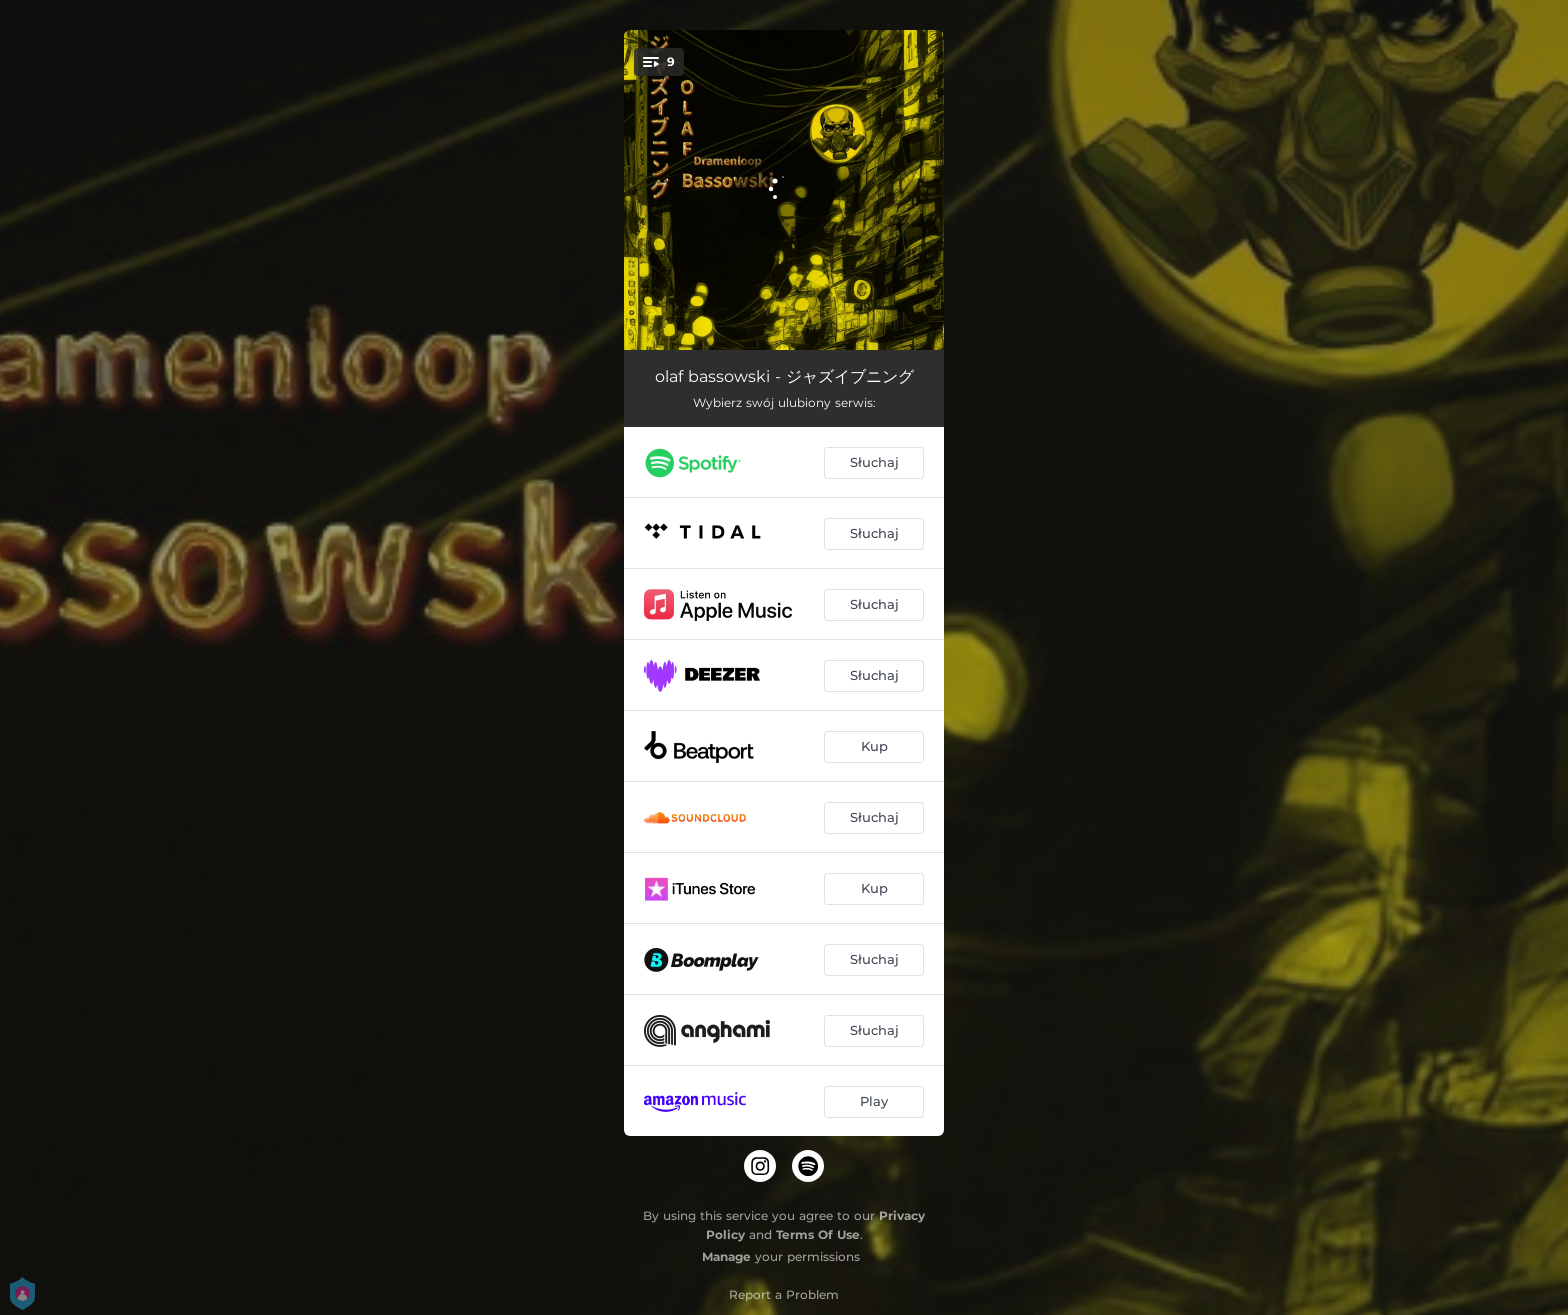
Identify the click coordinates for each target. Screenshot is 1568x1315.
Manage (726, 1256)
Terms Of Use (818, 1234)
